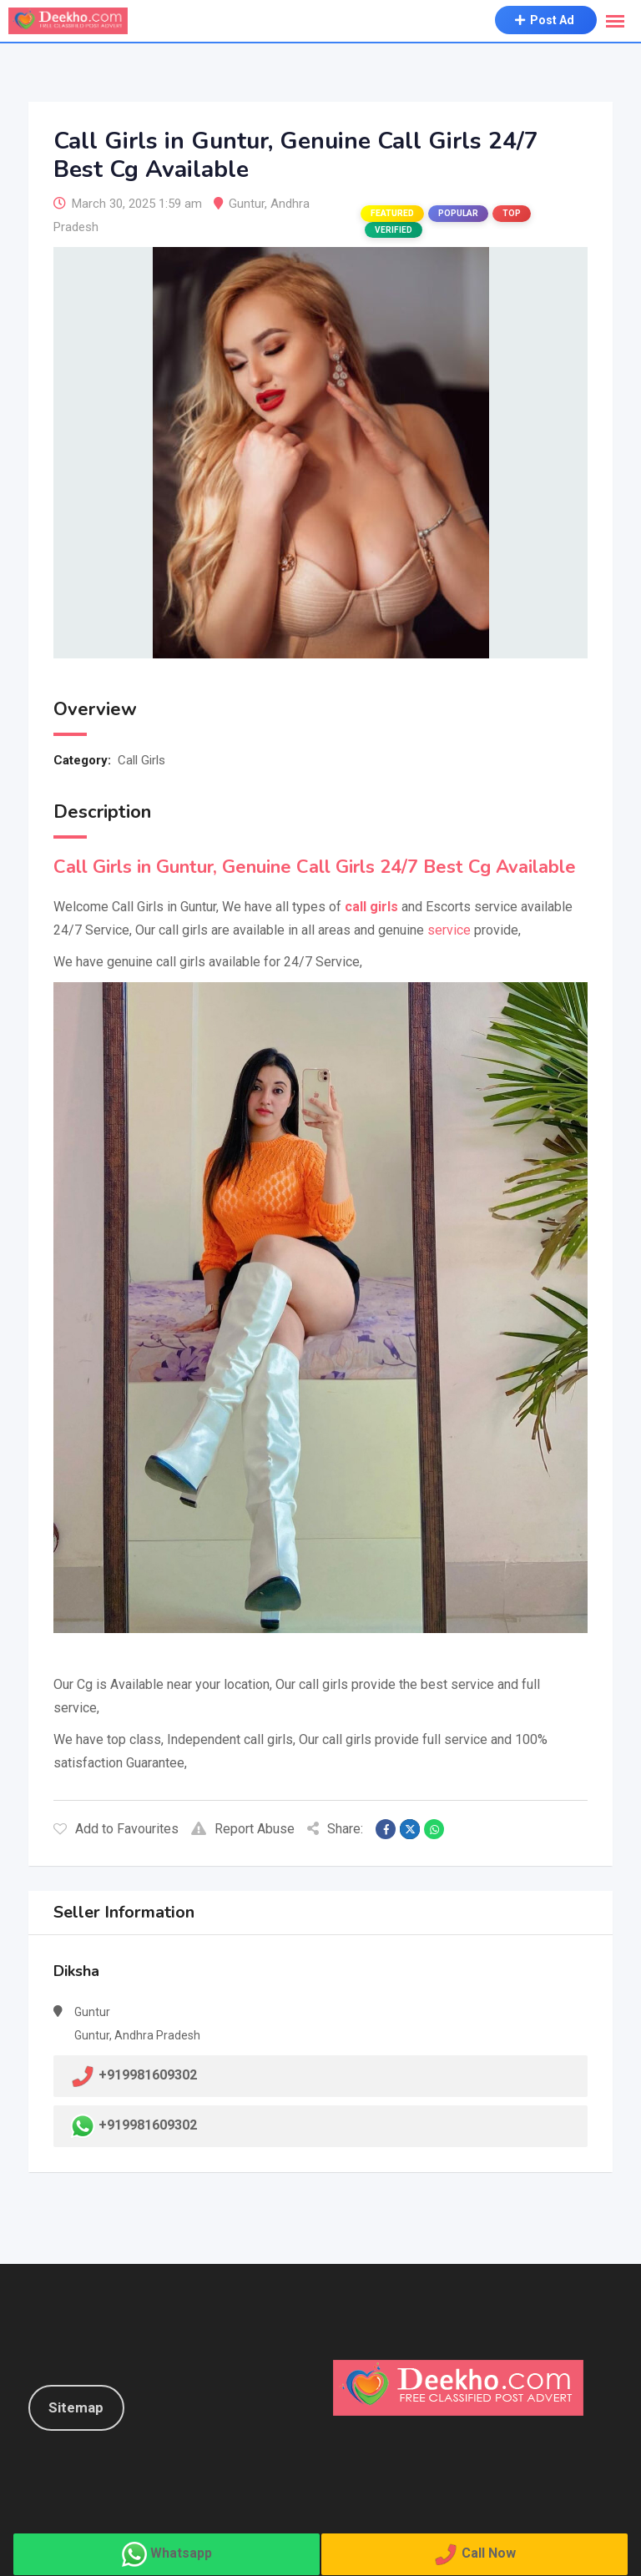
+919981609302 (147, 2125)
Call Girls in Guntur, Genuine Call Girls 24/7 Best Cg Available (314, 867)
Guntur (247, 203)
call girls (371, 907)
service (449, 930)
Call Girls (141, 760)
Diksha (76, 1971)
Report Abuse (243, 1829)
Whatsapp (181, 2553)
